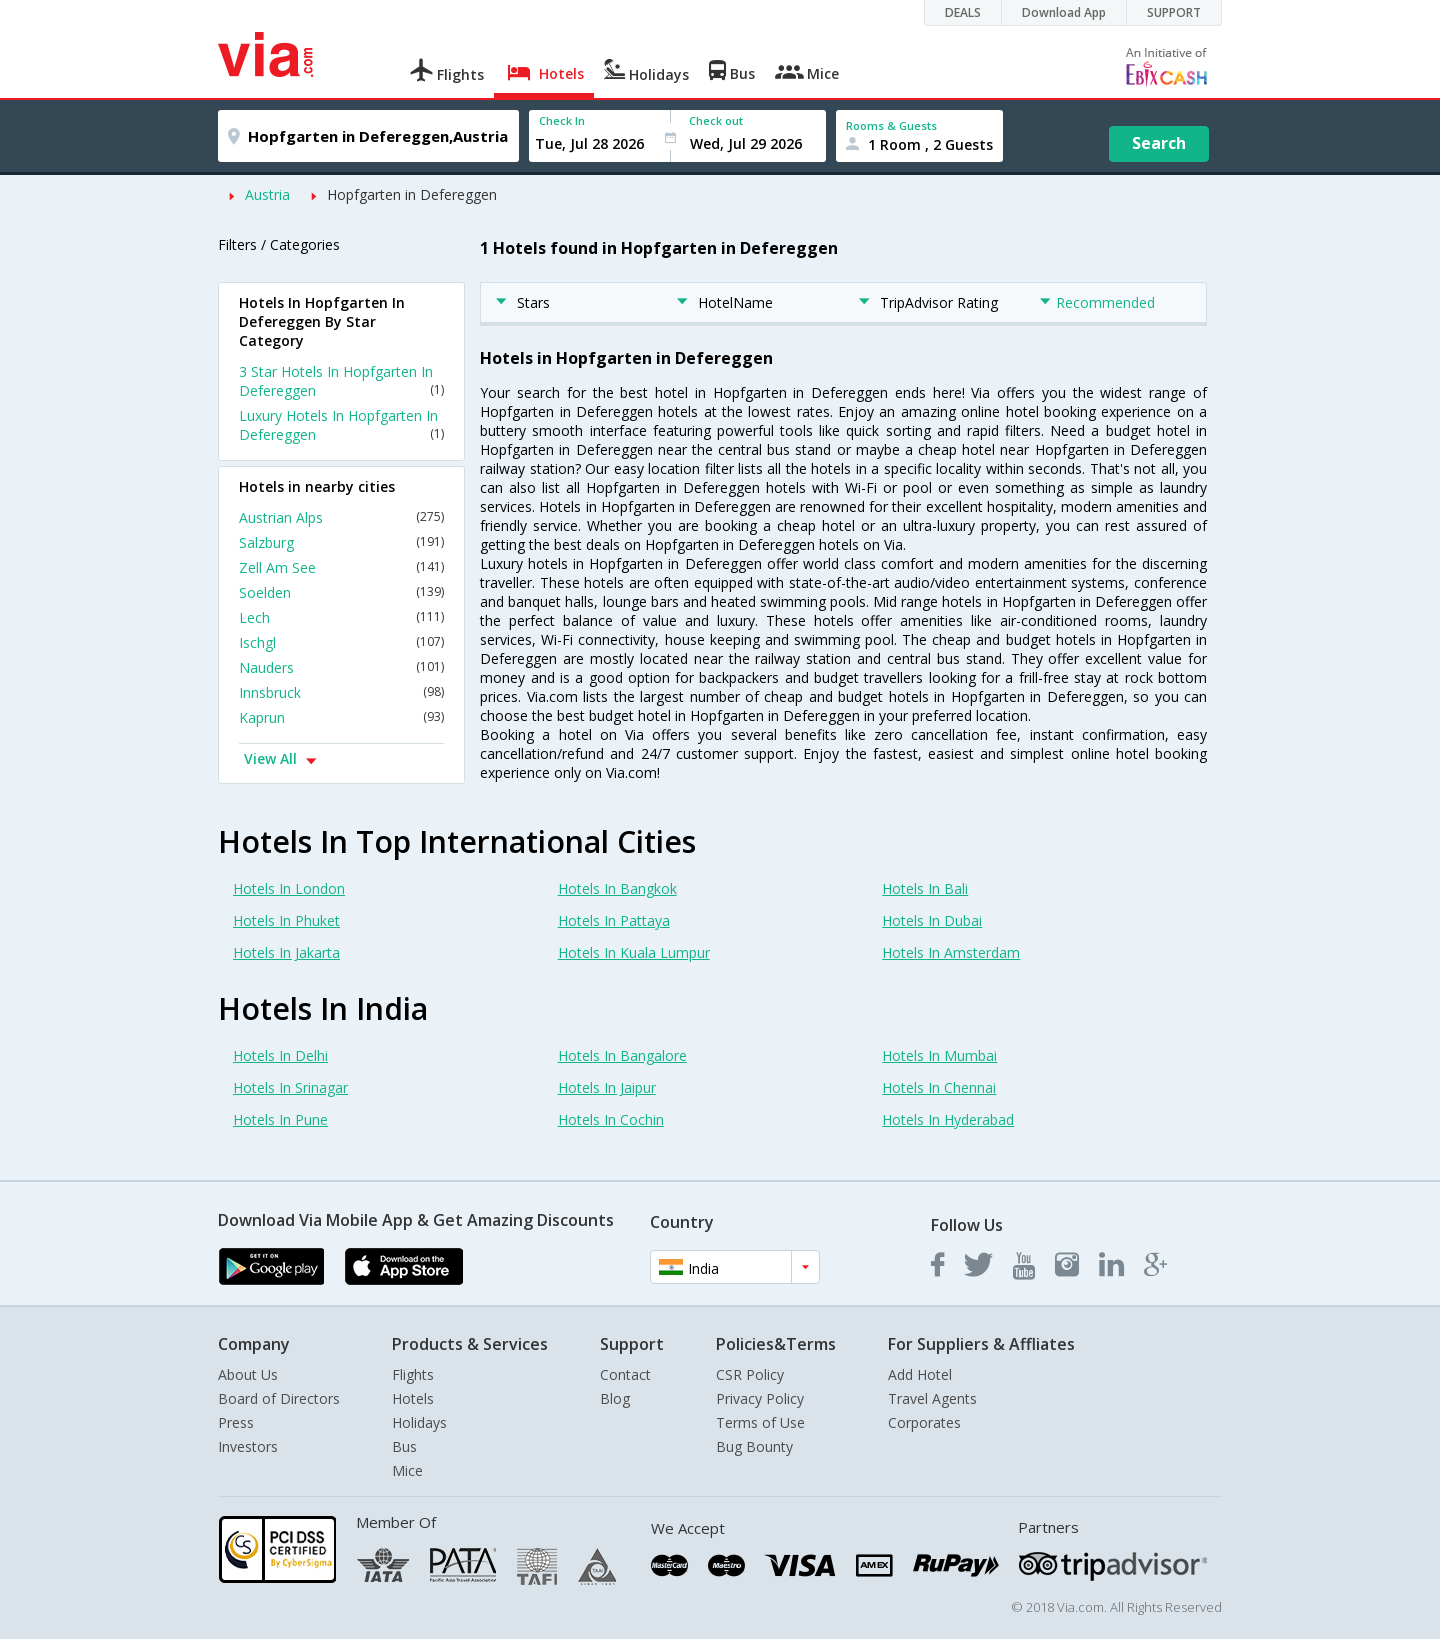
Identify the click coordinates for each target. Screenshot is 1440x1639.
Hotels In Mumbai (939, 1055)
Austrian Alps (341, 517)
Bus (404, 1446)
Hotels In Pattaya (614, 920)
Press (236, 1422)
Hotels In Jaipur (607, 1087)
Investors (248, 1446)
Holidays (419, 1422)
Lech (341, 617)
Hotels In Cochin (611, 1119)
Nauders (341, 667)
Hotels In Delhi (280, 1055)
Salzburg (341, 542)
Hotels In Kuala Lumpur (634, 952)
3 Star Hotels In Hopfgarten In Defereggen (341, 381)
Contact (625, 1374)
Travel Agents (932, 1398)
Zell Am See (341, 567)
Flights (413, 1374)
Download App (1064, 12)
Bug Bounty (754, 1446)
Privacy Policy (760, 1398)
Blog (615, 1398)
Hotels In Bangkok (617, 888)
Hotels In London (289, 888)
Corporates (924, 1422)
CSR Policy (750, 1374)
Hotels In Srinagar (290, 1087)
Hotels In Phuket (286, 920)
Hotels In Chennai (939, 1087)
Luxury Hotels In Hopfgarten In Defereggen (341, 425)
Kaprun (341, 717)
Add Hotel (920, 1374)
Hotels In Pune (280, 1119)
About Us (248, 1374)
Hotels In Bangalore (622, 1055)
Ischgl (341, 642)
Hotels (413, 1398)
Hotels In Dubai (932, 920)
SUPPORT (1174, 12)
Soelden (341, 592)
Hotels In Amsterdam (951, 952)
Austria (267, 194)
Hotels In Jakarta (286, 952)
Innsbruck (341, 692)
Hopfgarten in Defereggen (412, 194)
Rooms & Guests (891, 125)
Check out (716, 120)
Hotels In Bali (925, 888)
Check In (562, 120)
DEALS (963, 12)
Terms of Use (760, 1422)
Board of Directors (279, 1398)
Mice (407, 1470)
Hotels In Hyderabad (948, 1119)
